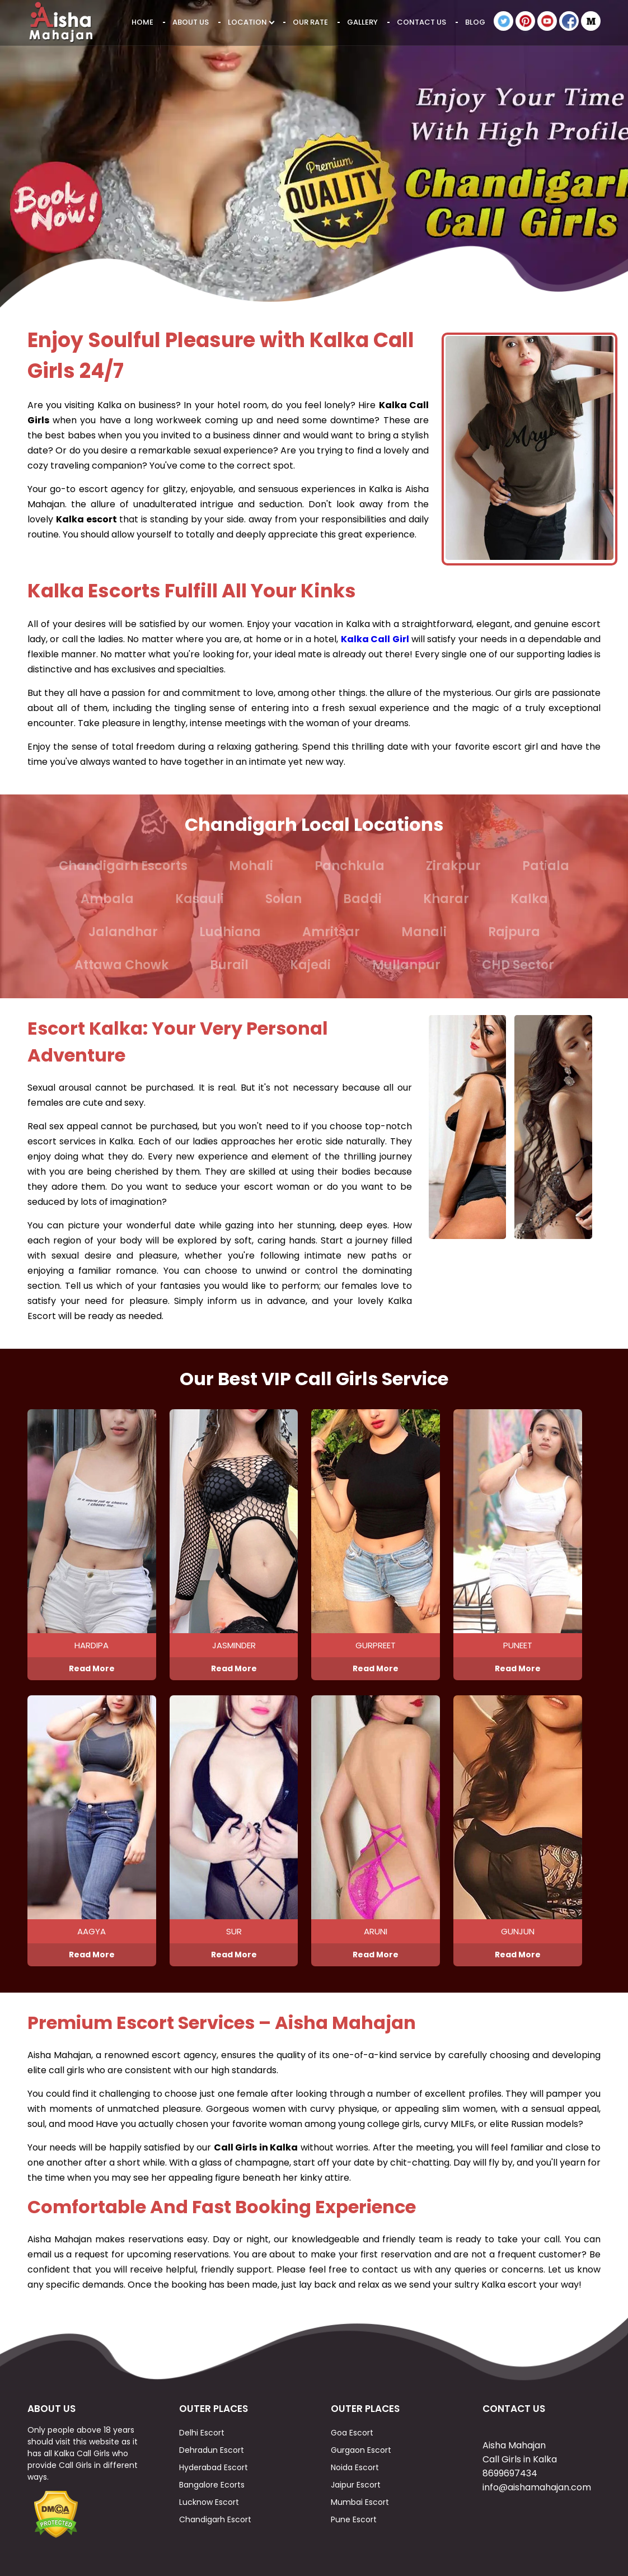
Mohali (251, 866)
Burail (229, 965)
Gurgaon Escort (361, 2450)
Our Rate (310, 22)
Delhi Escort (201, 2432)
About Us (190, 22)
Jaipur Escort (356, 2484)
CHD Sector (518, 965)
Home (142, 22)
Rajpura (514, 932)
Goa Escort (352, 2432)
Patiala (545, 866)
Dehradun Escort (211, 2450)
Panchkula (350, 866)
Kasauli (199, 899)
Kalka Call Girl (375, 639)
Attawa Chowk (121, 965)
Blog (475, 22)
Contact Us (421, 22)
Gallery (362, 22)
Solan (283, 899)
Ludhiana (230, 932)
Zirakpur (453, 866)
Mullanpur (406, 965)
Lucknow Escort (209, 2502)
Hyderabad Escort (213, 2467)
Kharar (446, 899)
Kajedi (310, 965)
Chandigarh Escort (215, 2519)
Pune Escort (354, 2519)
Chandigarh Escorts (123, 866)
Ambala (107, 899)
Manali (424, 932)
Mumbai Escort (360, 2502)
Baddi (362, 899)
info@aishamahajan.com (536, 2487)
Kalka (529, 899)
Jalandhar (123, 932)
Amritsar (331, 932)
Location (251, 22)
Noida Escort (355, 2467)
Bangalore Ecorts (212, 2484)
